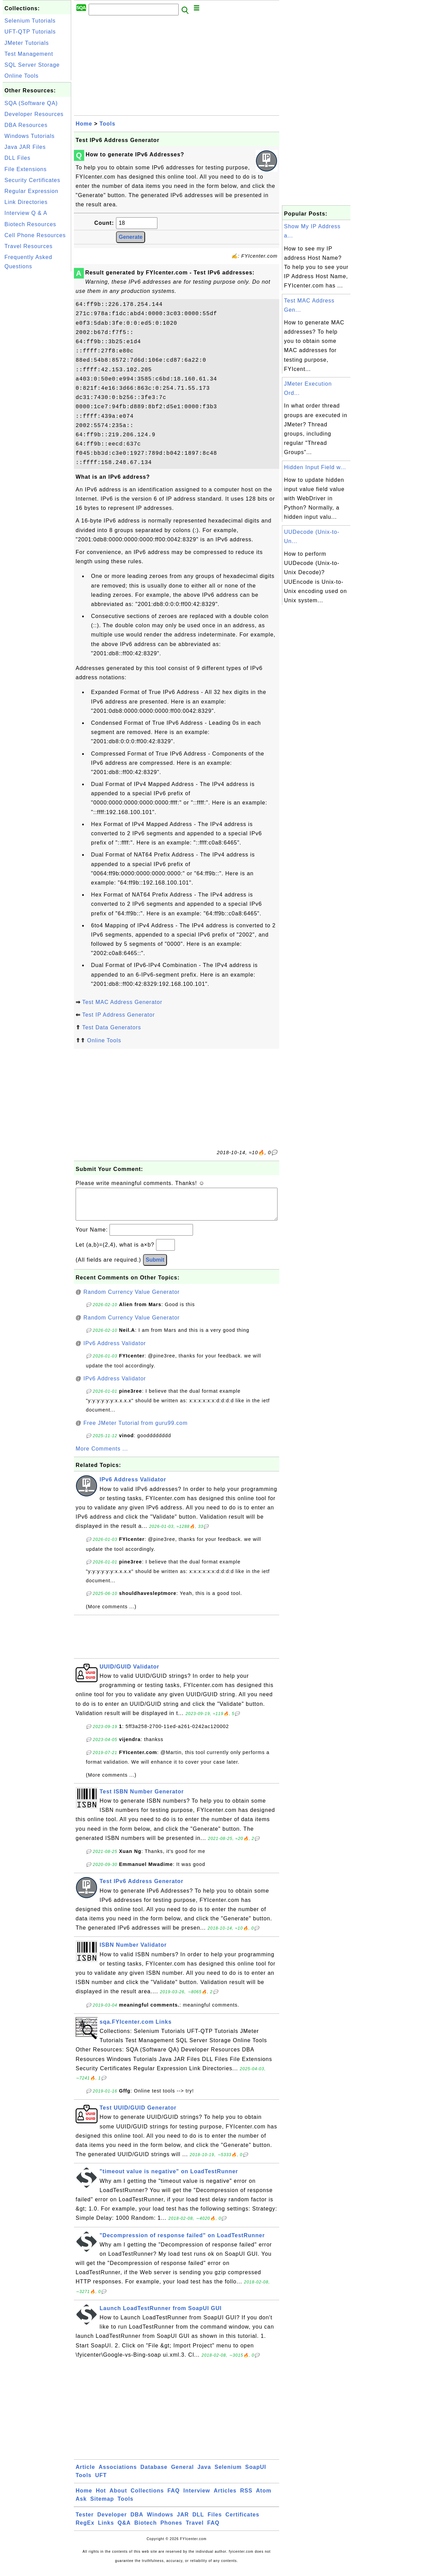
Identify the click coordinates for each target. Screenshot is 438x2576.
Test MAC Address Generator (122, 1002)
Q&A (124, 2530)
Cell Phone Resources (35, 235)
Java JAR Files (25, 147)
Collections (147, 2497)
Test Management (28, 54)
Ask (81, 2506)
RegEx (85, 2530)
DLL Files (17, 158)
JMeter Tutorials (26, 43)
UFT (101, 2482)
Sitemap (102, 2506)
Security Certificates (32, 180)
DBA (136, 2521)
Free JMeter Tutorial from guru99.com (135, 1430)
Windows (160, 2521)
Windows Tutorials (29, 136)
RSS (246, 2497)
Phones (171, 2530)
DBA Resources (26, 125)
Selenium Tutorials (30, 21)
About (118, 2497)
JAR (183, 2521)
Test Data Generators (111, 1027)
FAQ (173, 2497)
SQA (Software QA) (31, 103)
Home (84, 124)
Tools (107, 124)
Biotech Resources (30, 224)
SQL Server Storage (32, 65)
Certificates (242, 2521)
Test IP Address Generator (118, 1015)
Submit (155, 1267)
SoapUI (255, 2474)
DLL (198, 2521)
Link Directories (26, 202)
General (182, 2474)
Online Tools (21, 76)
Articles (225, 2497)
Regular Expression (31, 191)
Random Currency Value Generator (131, 1299)
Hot (101, 2497)
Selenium (228, 2474)
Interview (196, 2497)
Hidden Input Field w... (315, 467)
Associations (118, 2474)
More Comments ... (102, 1455)
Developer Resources (34, 114)
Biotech (145, 2530)
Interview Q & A (25, 213)
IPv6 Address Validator (114, 1350)
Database (153, 2474)
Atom (263, 2497)
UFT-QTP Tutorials (30, 32)
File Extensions (25, 169)
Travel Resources (28, 246)
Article (85, 2474)
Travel (195, 2530)
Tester (85, 2521)
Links (106, 2530)
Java (204, 2474)
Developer (112, 2521)
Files (215, 2521)
